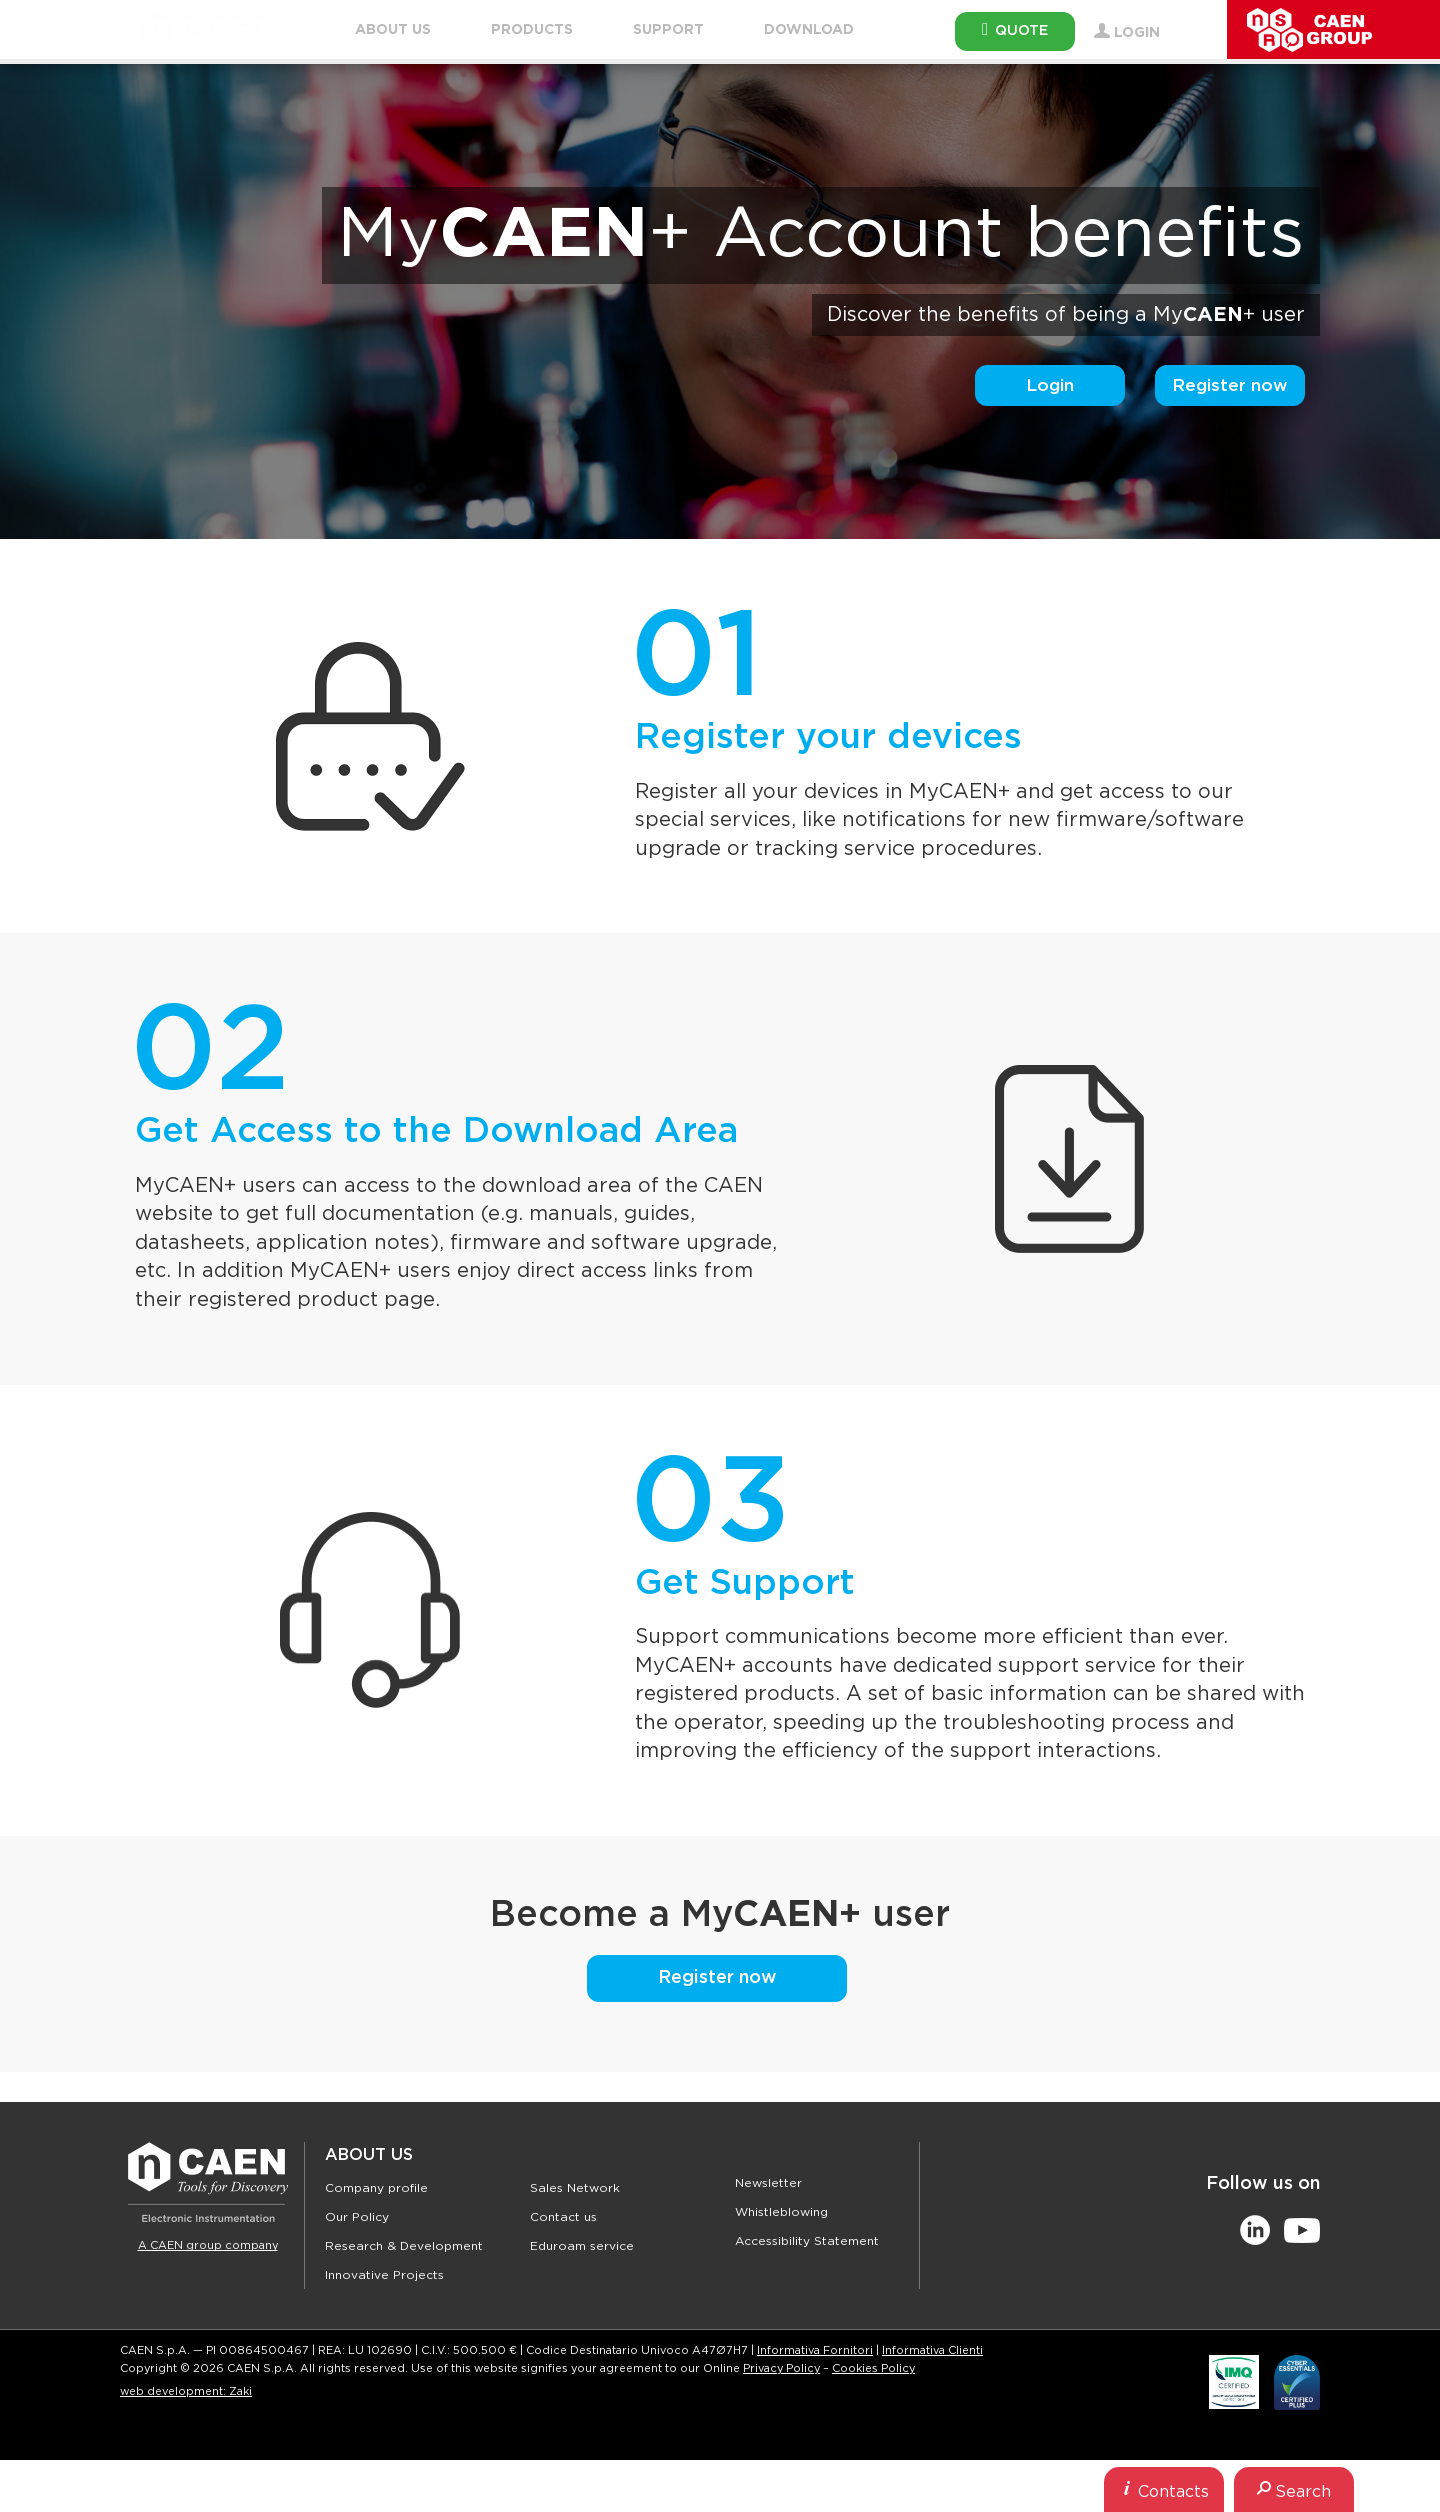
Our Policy (357, 2217)
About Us (369, 2155)
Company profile (376, 2188)
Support (668, 30)
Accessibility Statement (807, 2241)
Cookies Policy (873, 2368)
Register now (1230, 385)
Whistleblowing (781, 2212)
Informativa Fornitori (815, 2350)
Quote (1015, 29)
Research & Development (404, 2246)
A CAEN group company (208, 2245)
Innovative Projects (384, 2275)
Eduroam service (582, 2246)
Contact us (563, 2217)
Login (1050, 385)
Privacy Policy (781, 2368)
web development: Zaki (186, 2391)
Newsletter (768, 2183)
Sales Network (575, 2188)
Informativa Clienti (932, 2350)
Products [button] (532, 30)
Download (809, 30)
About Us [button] (393, 30)
